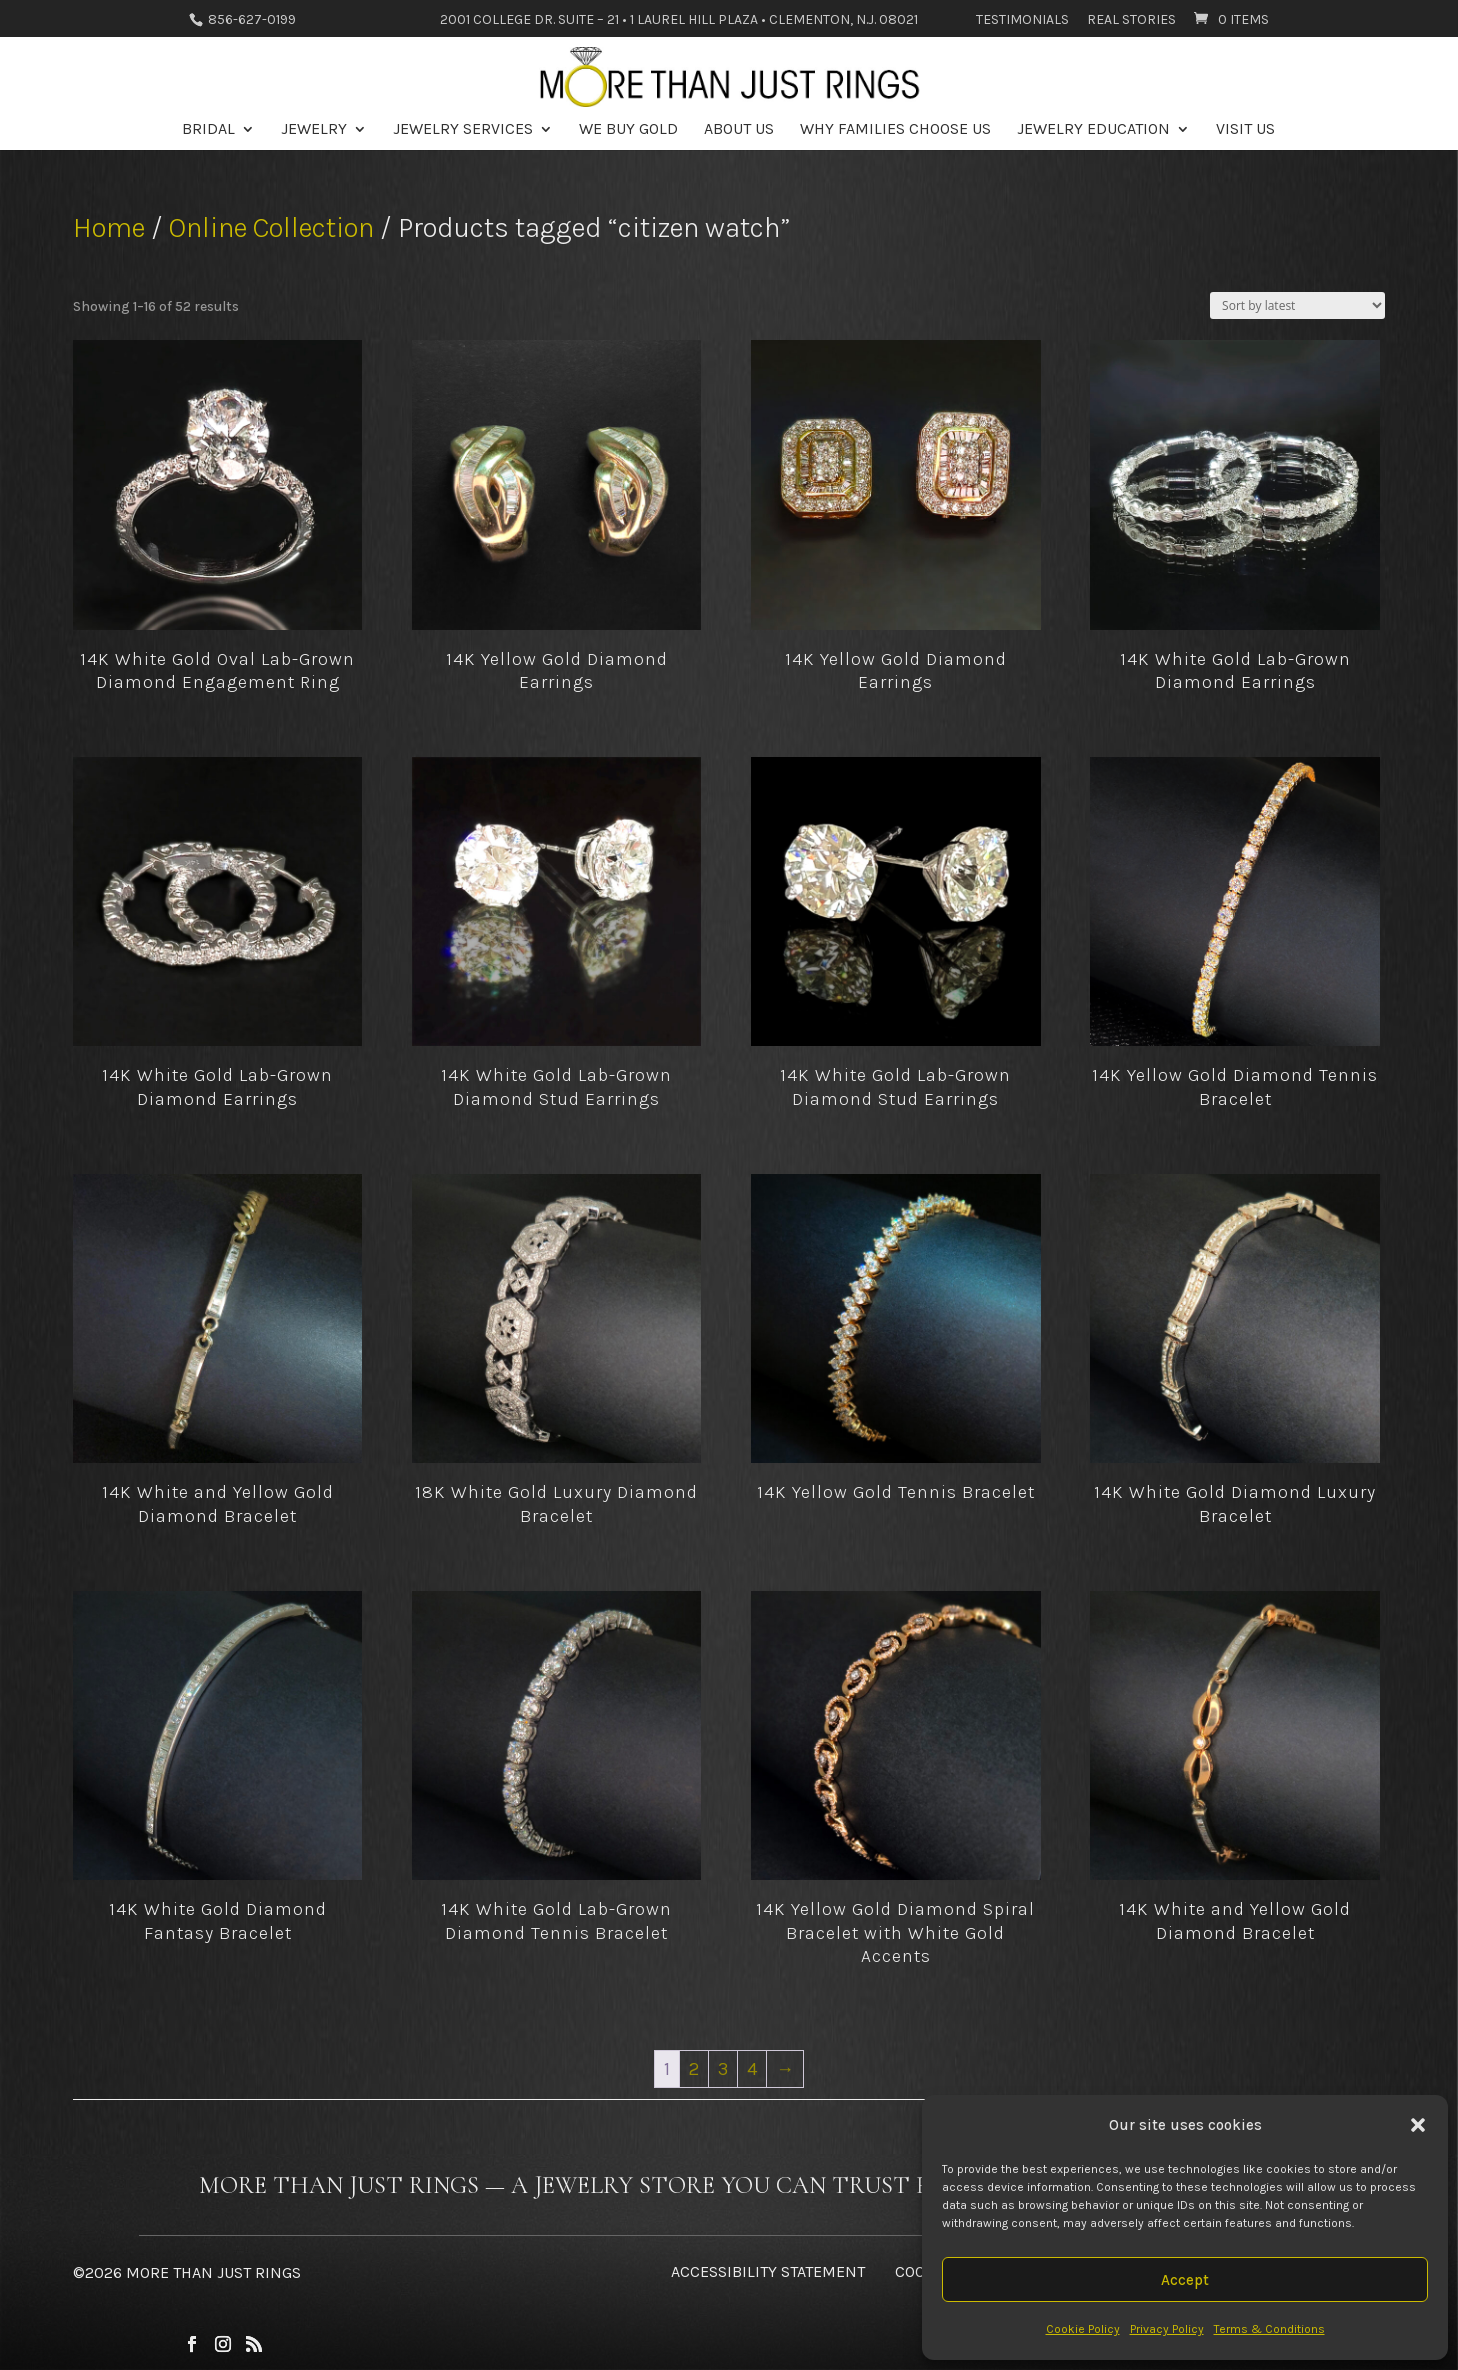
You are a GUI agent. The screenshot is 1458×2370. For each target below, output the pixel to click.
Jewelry (314, 130)
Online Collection (271, 227)
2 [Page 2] (694, 2069)
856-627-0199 (250, 19)
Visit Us (1245, 130)
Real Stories (1131, 20)
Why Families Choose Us (895, 130)
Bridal (208, 130)
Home (109, 227)
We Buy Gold (628, 130)
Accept (1185, 2280)
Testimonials (1022, 20)
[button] (1418, 2125)
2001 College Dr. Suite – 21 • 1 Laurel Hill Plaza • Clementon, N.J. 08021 (679, 20)
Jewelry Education (1093, 130)
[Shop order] (1297, 305)
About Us (739, 130)
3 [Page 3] (723, 2069)
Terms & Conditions (1269, 2329)
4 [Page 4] (752, 2069)
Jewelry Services (463, 130)
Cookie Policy (1083, 2329)
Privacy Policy (1167, 2329)
